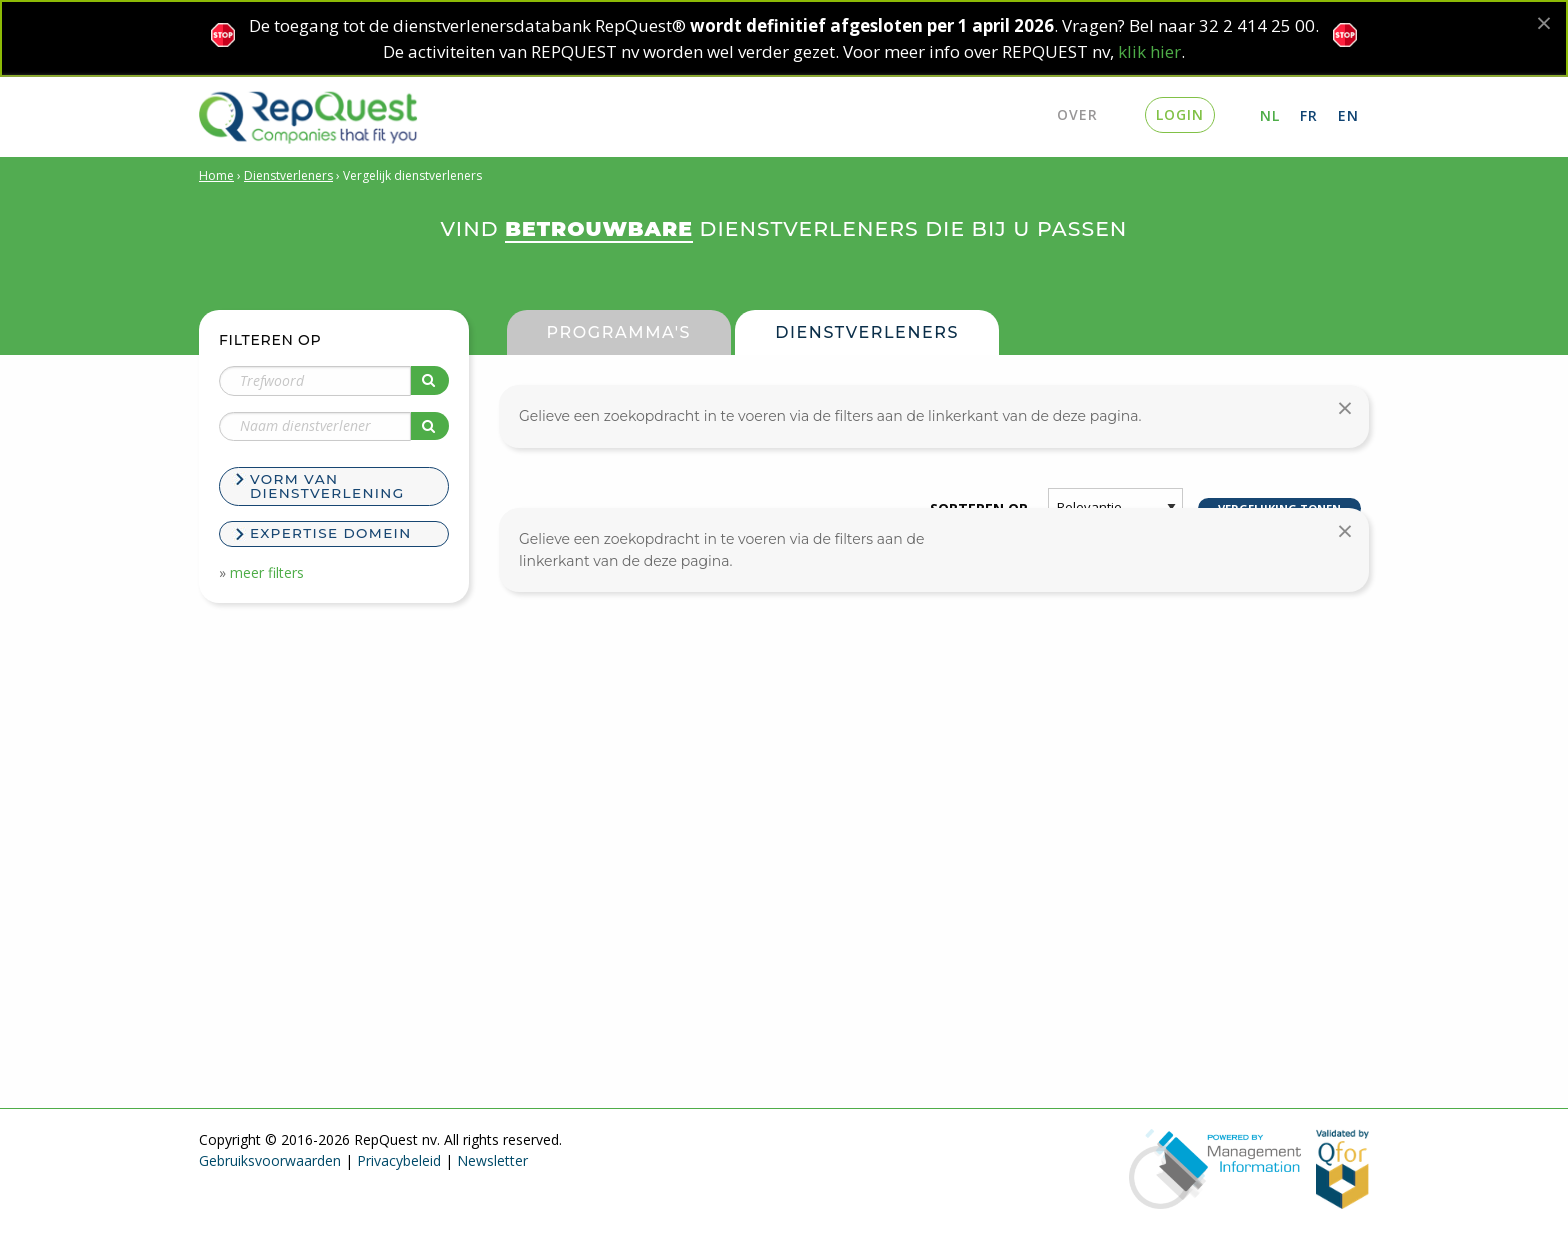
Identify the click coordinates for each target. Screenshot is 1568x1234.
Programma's (619, 332)
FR (1309, 115)
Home (216, 175)
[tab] (334, 489)
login (1180, 114)
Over (1077, 114)
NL (1270, 115)
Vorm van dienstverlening (327, 486)
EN (1348, 115)
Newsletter (492, 1160)
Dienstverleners (288, 175)
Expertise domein (331, 533)
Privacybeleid (399, 1160)
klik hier (1149, 51)
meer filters (267, 572)
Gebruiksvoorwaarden (270, 1160)
